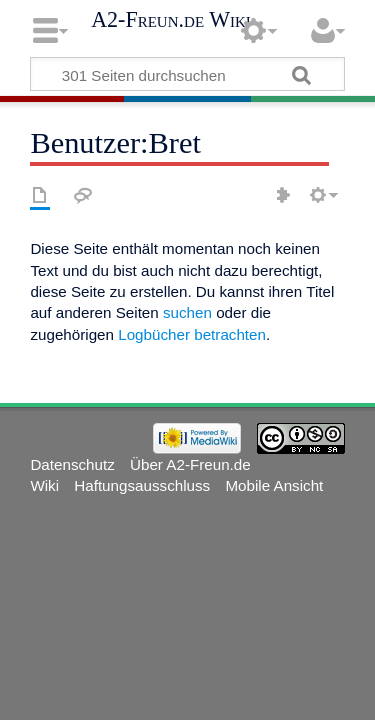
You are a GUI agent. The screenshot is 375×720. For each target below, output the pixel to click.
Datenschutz (72, 464)
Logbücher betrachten (192, 334)
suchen (187, 312)
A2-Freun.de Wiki (171, 20)
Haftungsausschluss (142, 485)
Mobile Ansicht (274, 485)
